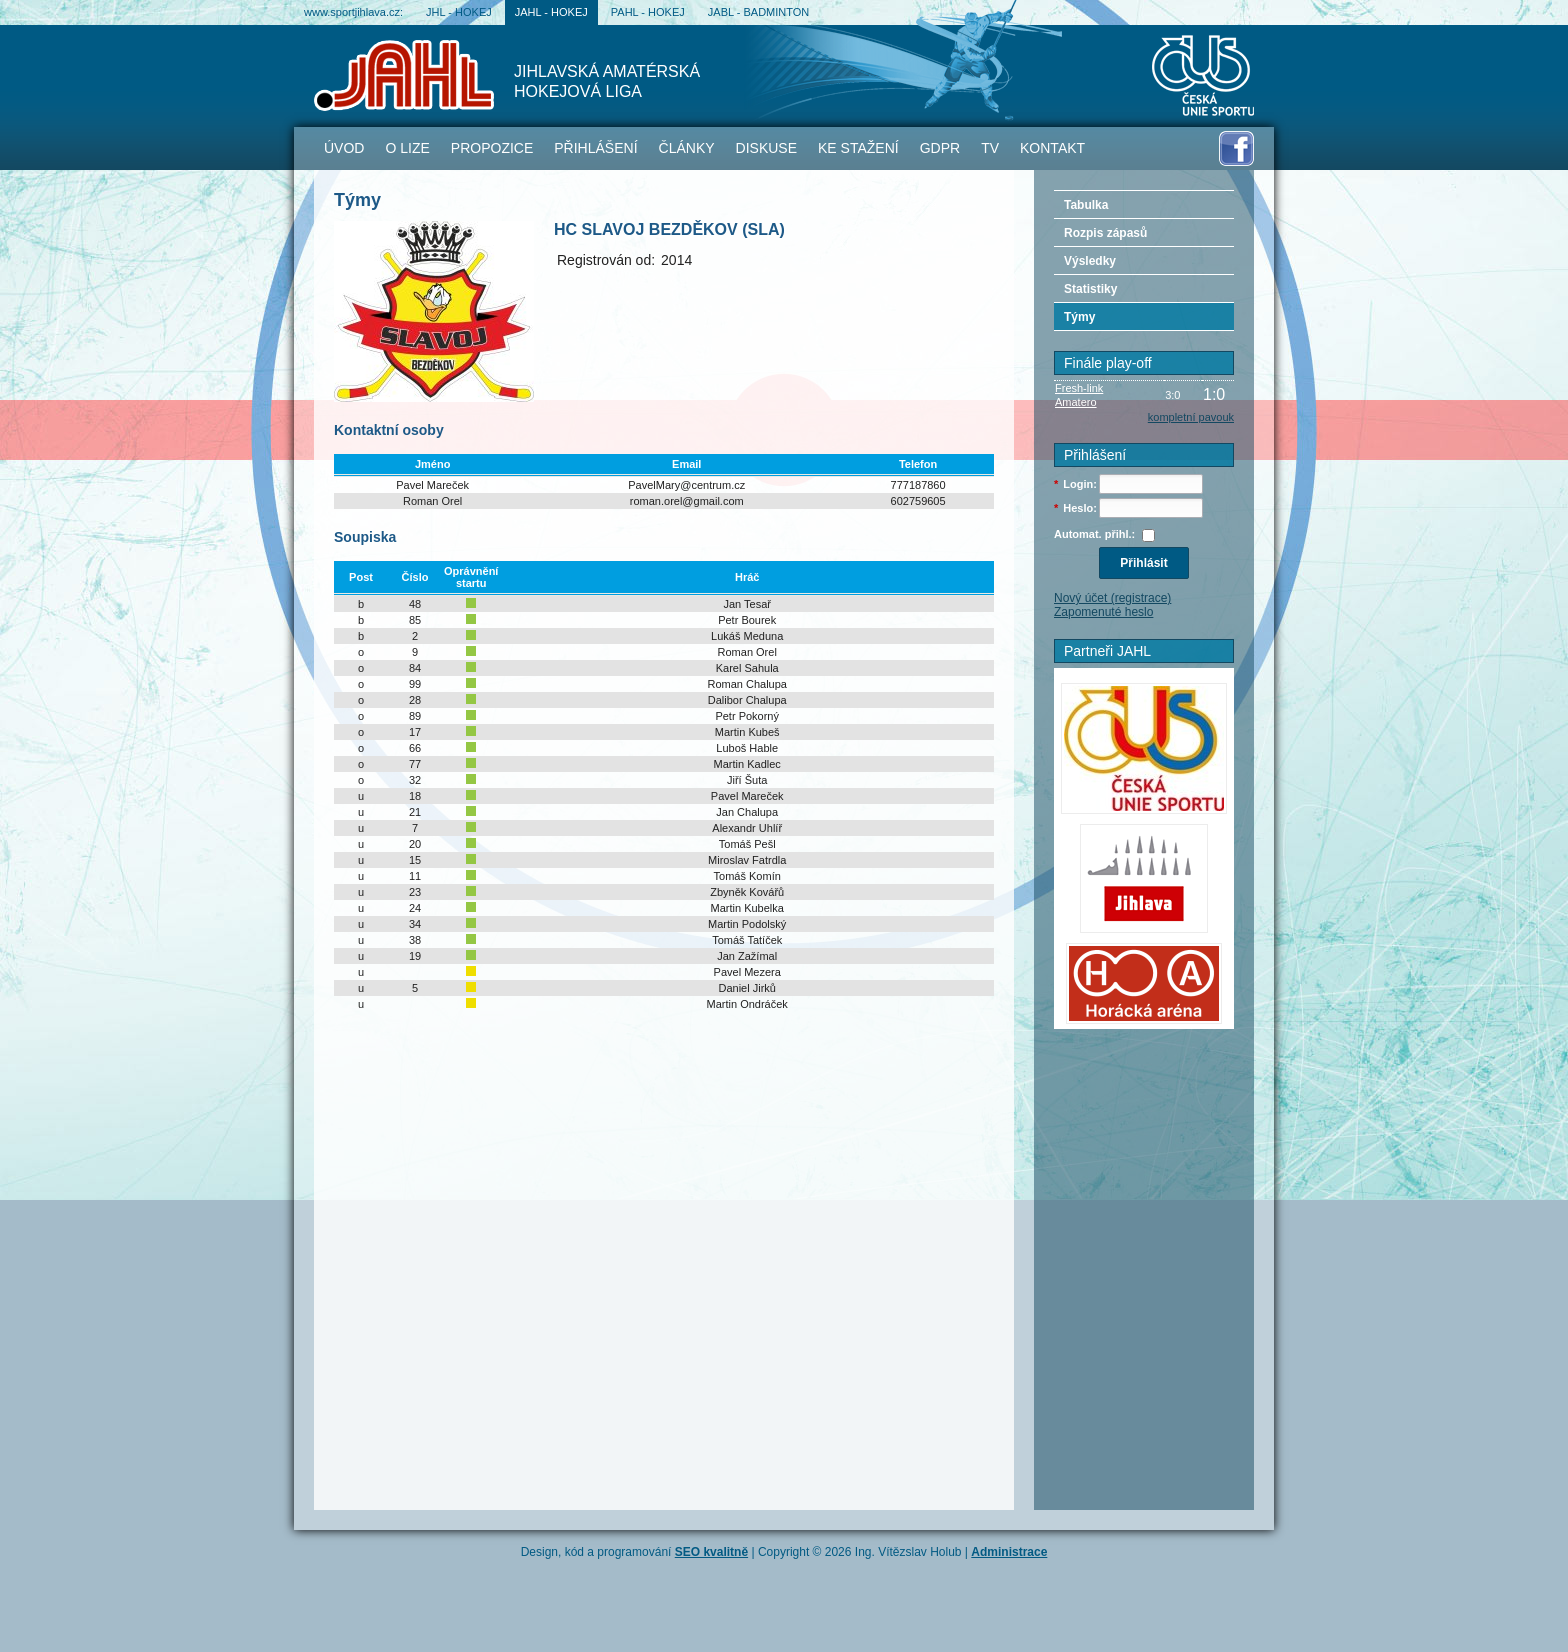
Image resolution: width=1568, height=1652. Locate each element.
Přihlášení (595, 148)
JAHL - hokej (551, 12)
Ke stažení (858, 148)
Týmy (1079, 317)
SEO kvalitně (711, 1552)
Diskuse (766, 148)
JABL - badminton (758, 12)
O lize (407, 148)
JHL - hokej (459, 12)
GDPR (940, 148)
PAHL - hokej (648, 12)
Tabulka (1086, 205)
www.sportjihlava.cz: (353, 12)
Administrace (1009, 1552)
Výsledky (1090, 261)
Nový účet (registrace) (1112, 598)
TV (990, 148)
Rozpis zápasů (1105, 233)
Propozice (492, 148)
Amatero (1076, 402)
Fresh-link (1079, 388)
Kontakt (1052, 148)
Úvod (344, 148)
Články (687, 148)
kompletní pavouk (1191, 417)
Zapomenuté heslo (1103, 612)
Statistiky (1090, 289)
